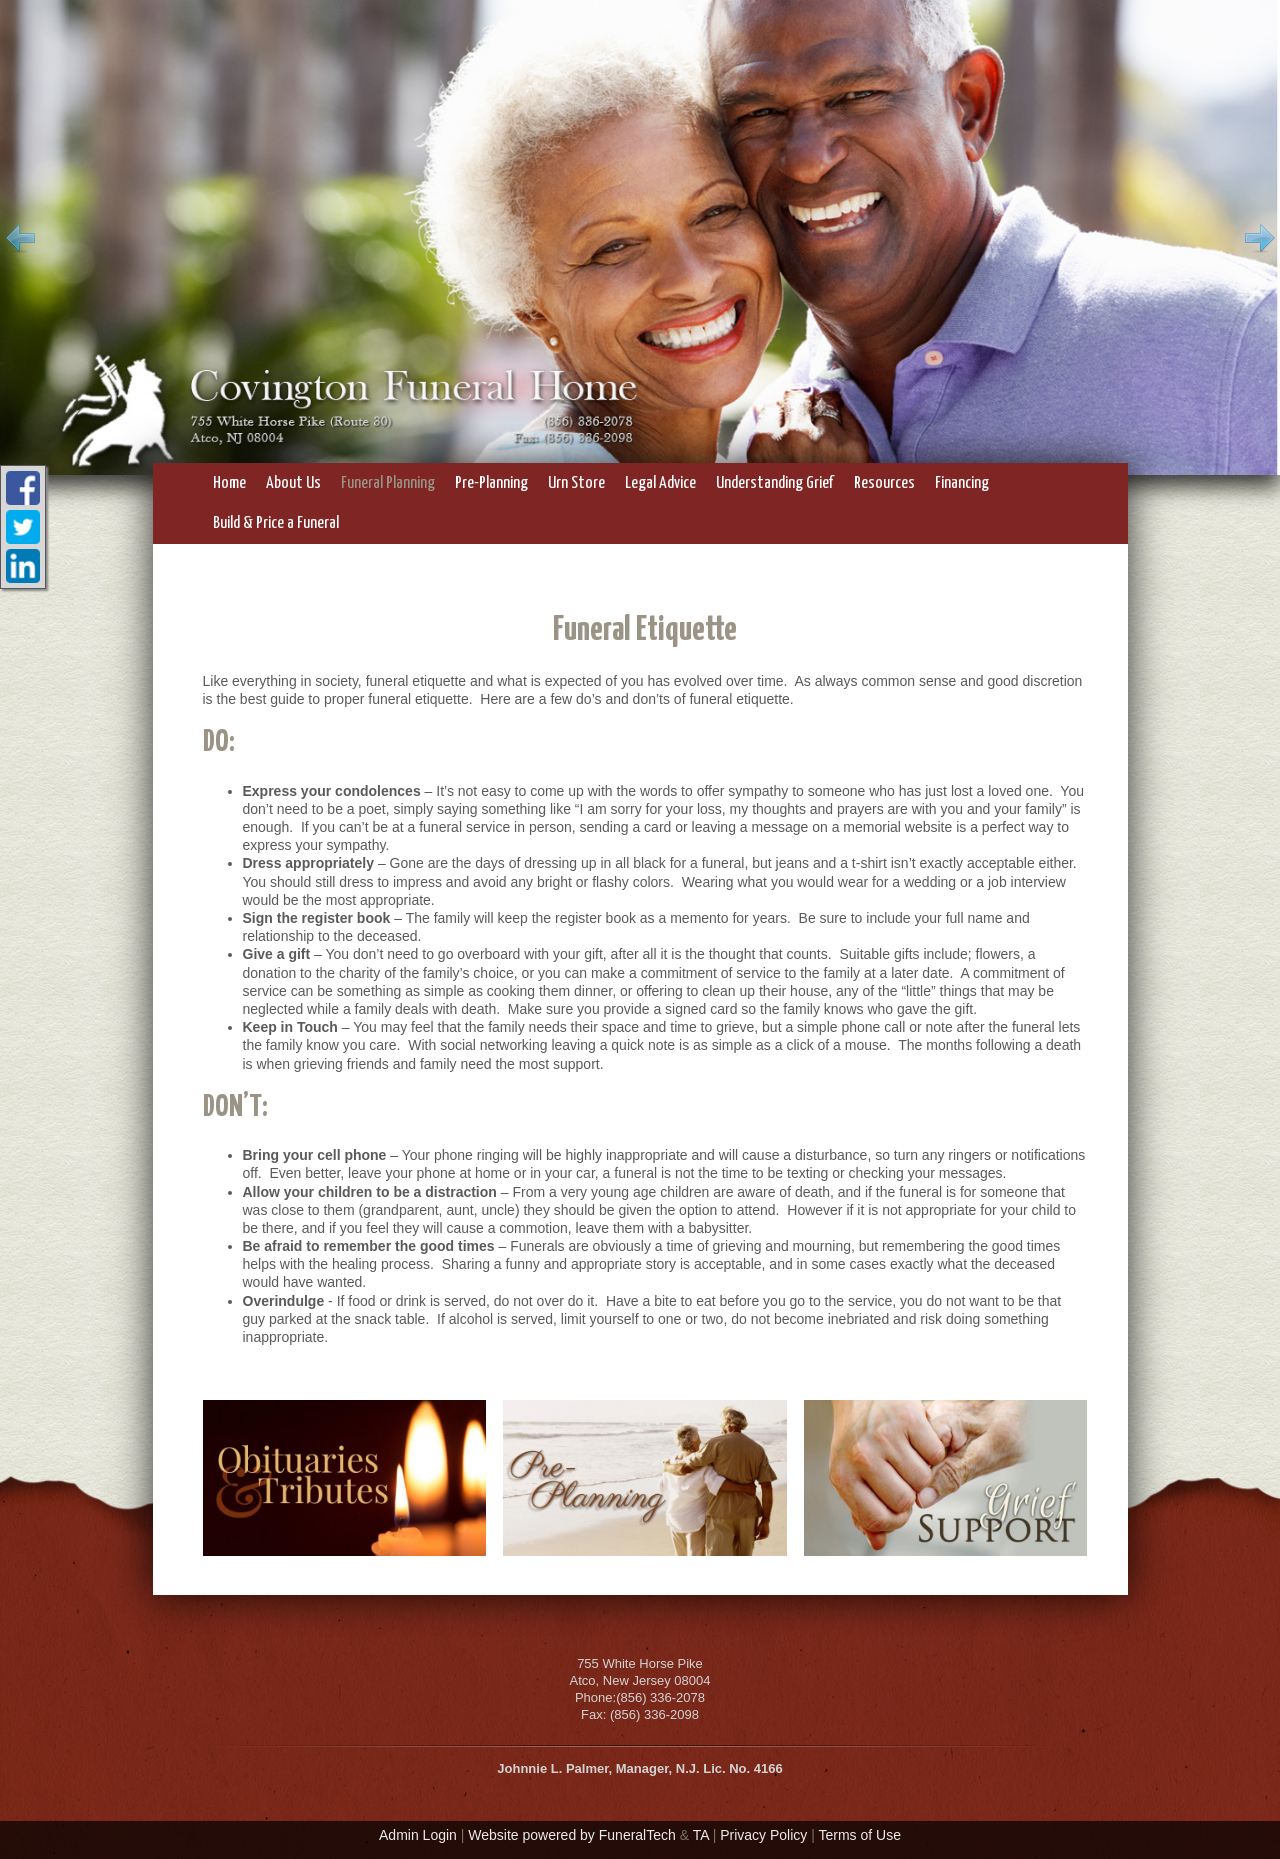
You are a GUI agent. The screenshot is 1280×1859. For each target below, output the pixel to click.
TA (701, 1835)
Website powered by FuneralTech (572, 1835)
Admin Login (418, 1835)
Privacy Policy (763, 1835)
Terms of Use (860, 1835)
